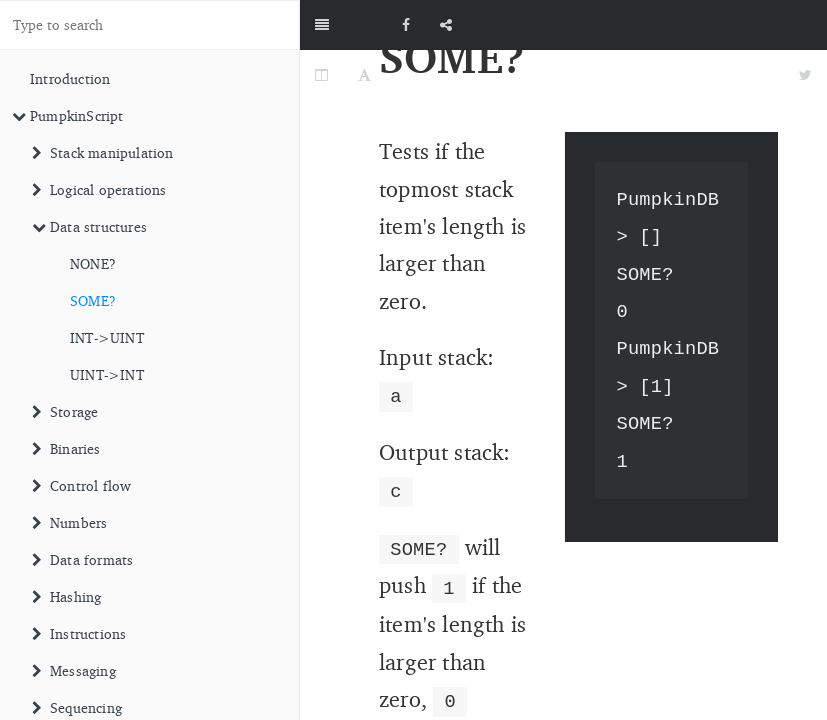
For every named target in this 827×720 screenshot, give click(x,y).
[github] (737, 25)
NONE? (93, 263)
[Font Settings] (364, 75)
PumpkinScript (68, 115)
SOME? (93, 300)
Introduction (70, 78)
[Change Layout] (321, 75)
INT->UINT (107, 337)
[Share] (446, 25)
